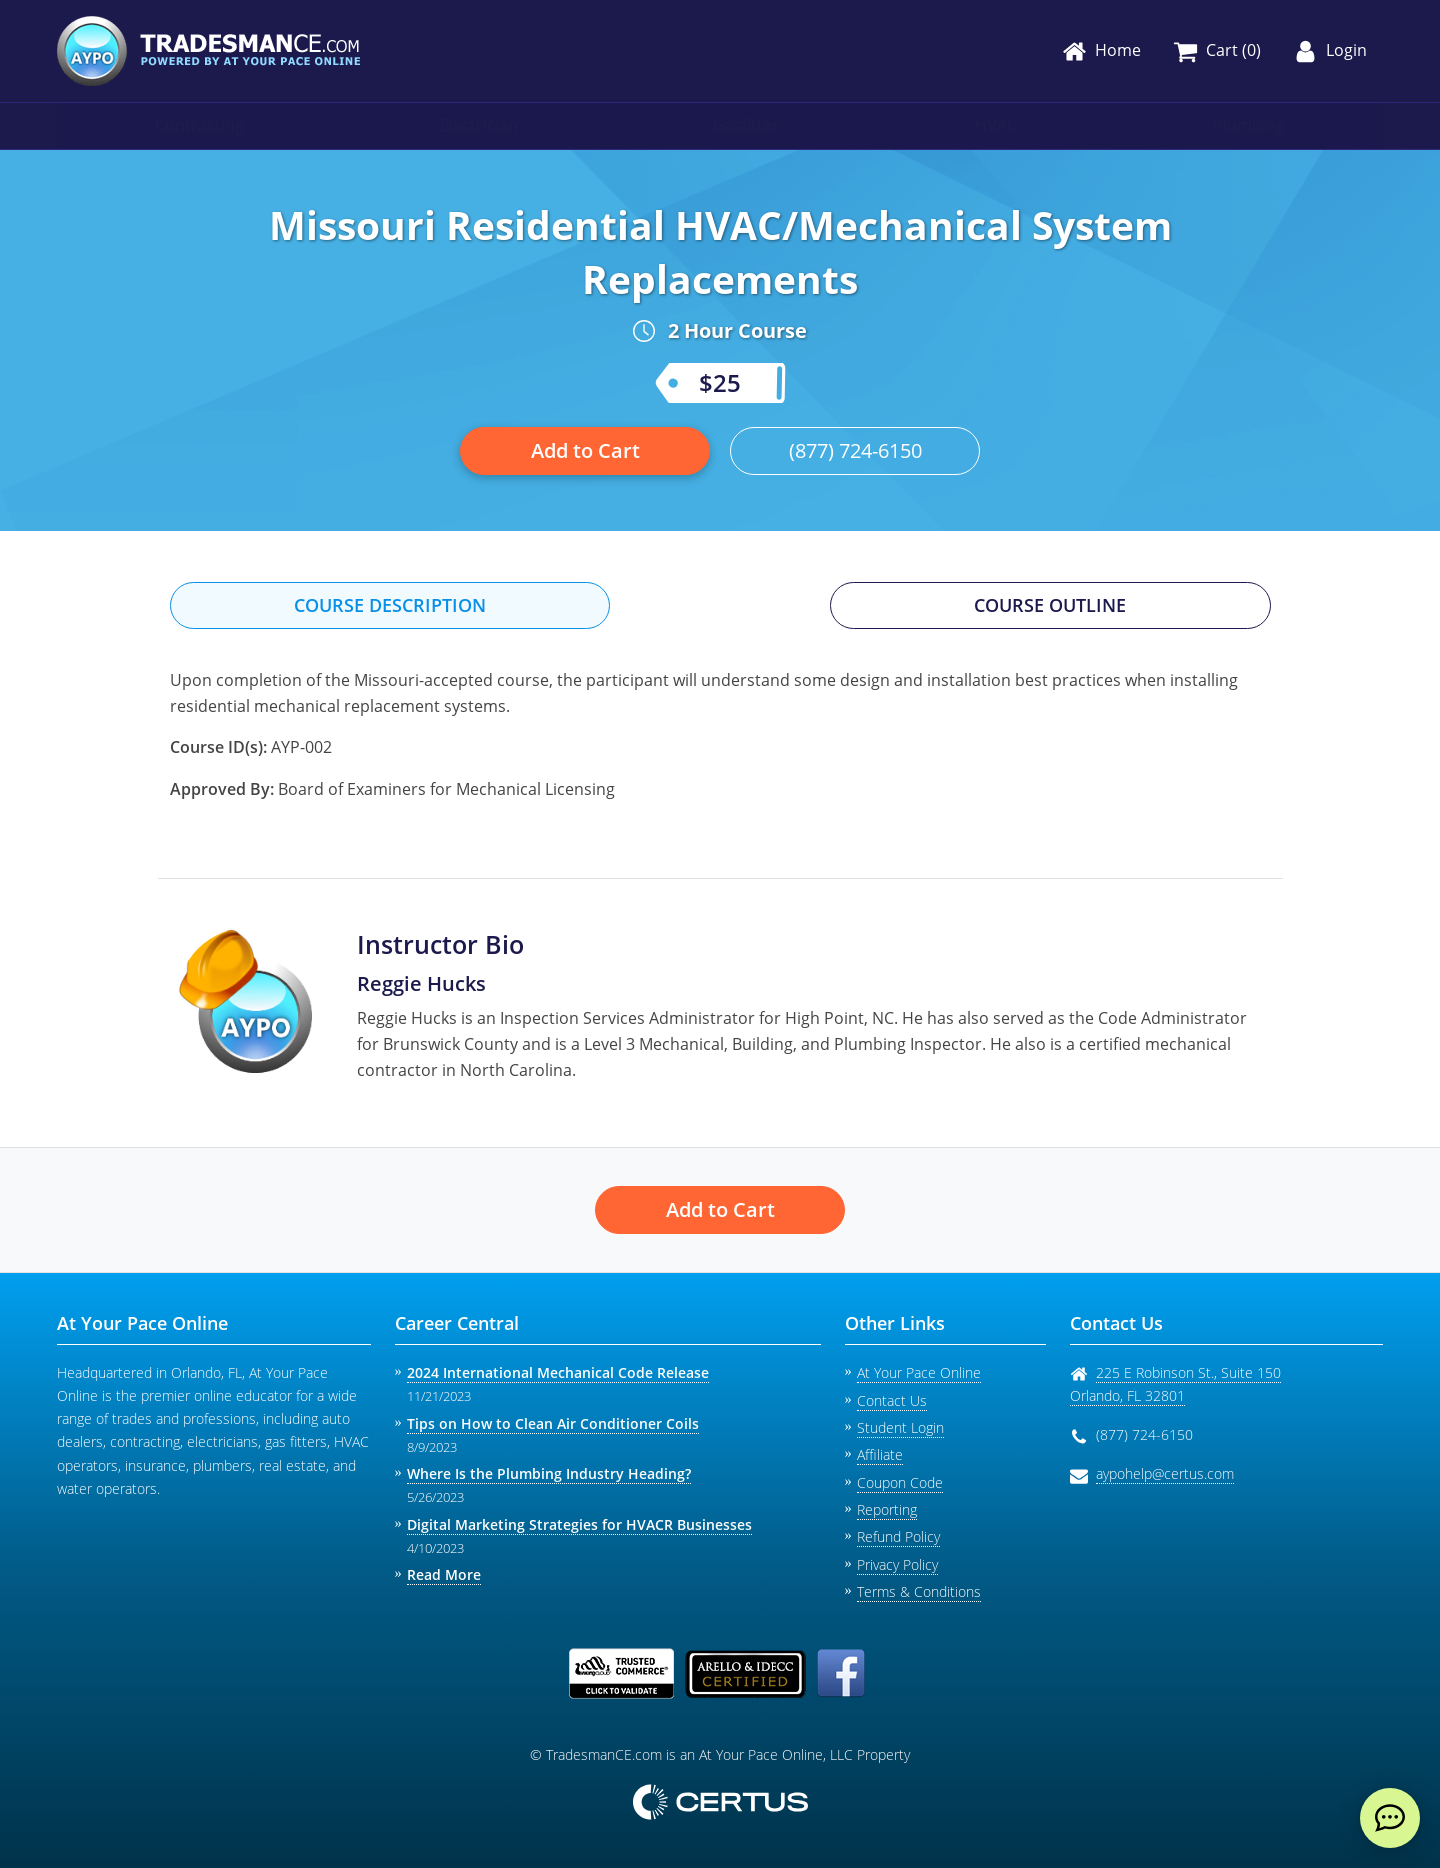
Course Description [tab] (390, 605)
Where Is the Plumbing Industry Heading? (549, 1473)
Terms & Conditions (919, 1591)
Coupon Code (900, 1482)
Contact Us (892, 1400)
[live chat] (1390, 1818)
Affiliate (880, 1454)
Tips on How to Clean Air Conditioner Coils (553, 1423)
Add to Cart (585, 450)
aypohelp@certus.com (1165, 1473)
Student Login (900, 1427)
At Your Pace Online (919, 1372)
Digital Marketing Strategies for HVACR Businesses (579, 1524)
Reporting (887, 1509)
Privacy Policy (897, 1564)
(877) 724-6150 (855, 450)
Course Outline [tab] (1050, 605)
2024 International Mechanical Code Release (558, 1372)
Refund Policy (898, 1536)
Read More (444, 1574)
